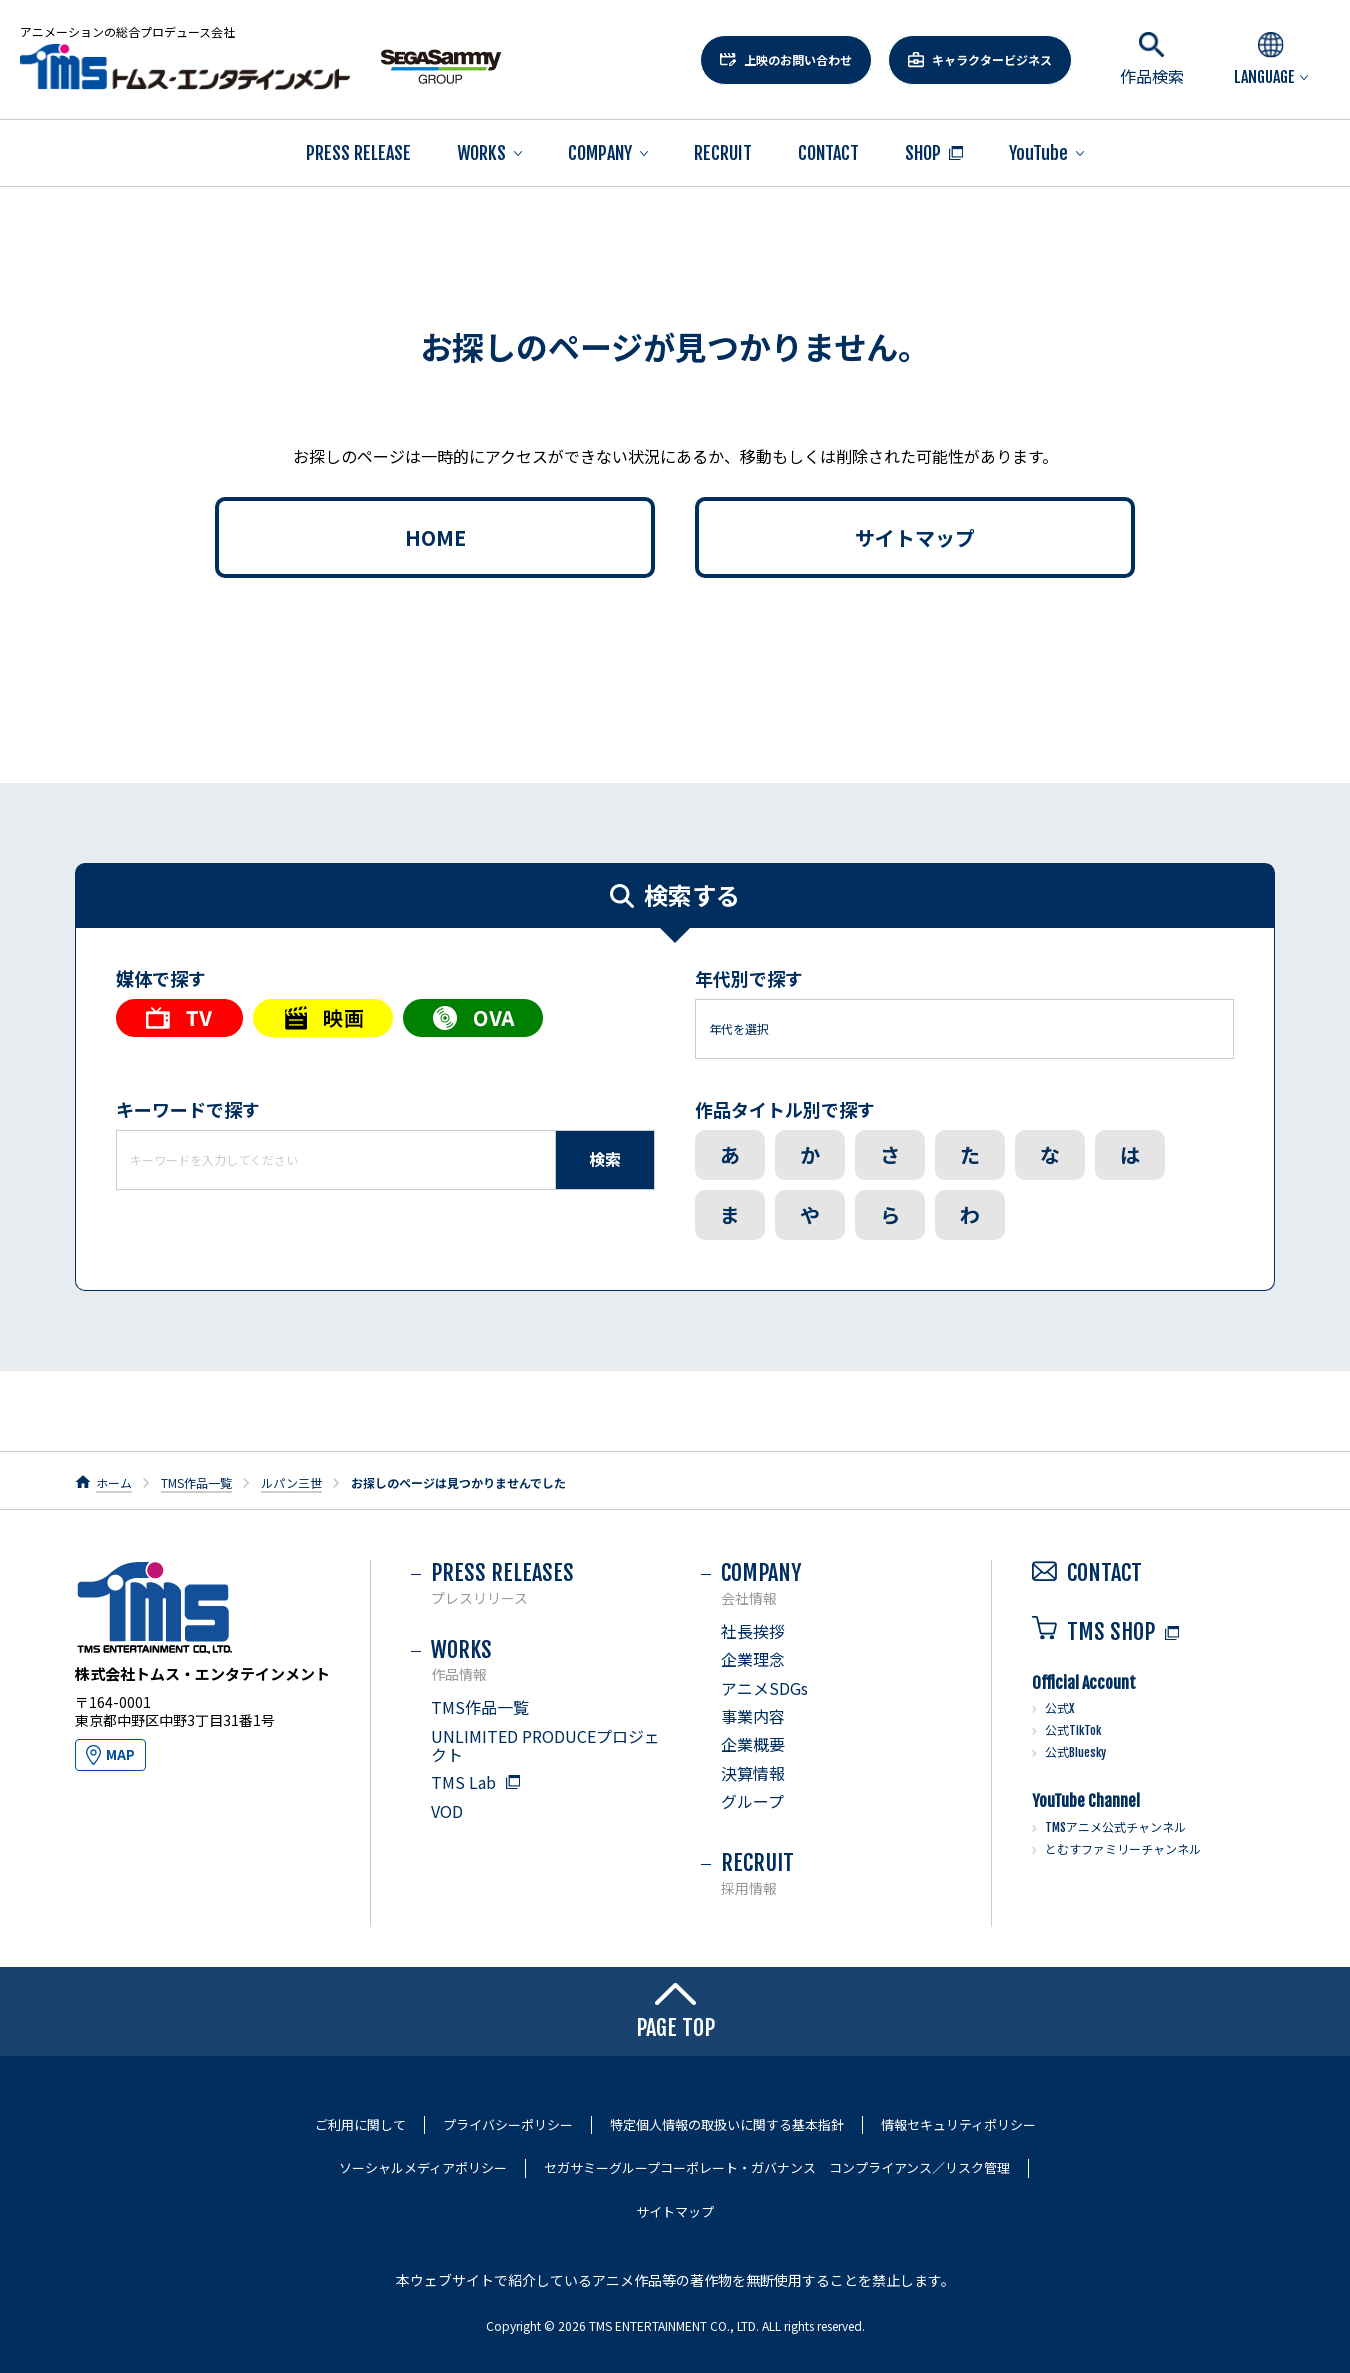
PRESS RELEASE (358, 153)
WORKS (481, 153)
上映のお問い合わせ (798, 59)
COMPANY (600, 153)
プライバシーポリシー (508, 2125)
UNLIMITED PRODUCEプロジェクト (545, 1745)
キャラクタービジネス (992, 59)
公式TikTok (1073, 1730)
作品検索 (1152, 59)
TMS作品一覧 (196, 1482)
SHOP (923, 153)
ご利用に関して (360, 2125)
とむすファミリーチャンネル (1123, 1849)
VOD (447, 1811)
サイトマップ (915, 537)
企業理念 (753, 1659)
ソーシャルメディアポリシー (423, 2168)
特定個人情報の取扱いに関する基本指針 (727, 2125)
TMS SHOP (1093, 1631)
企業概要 (753, 1744)
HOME (435, 537)
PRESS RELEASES (546, 1582)
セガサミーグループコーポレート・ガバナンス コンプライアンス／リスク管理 (777, 2168)
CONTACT (828, 153)
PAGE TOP (675, 2012)
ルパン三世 (291, 1482)
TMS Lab (463, 1782)
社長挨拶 (753, 1631)
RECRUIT (723, 153)
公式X (1059, 1708)
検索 (605, 1159)
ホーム (114, 1482)
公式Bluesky (1075, 1752)
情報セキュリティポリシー (958, 2125)
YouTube (1038, 153)
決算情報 (753, 1773)
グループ (752, 1801)
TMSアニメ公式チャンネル (1115, 1827)
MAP (120, 1754)
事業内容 (753, 1716)
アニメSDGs (764, 1688)
